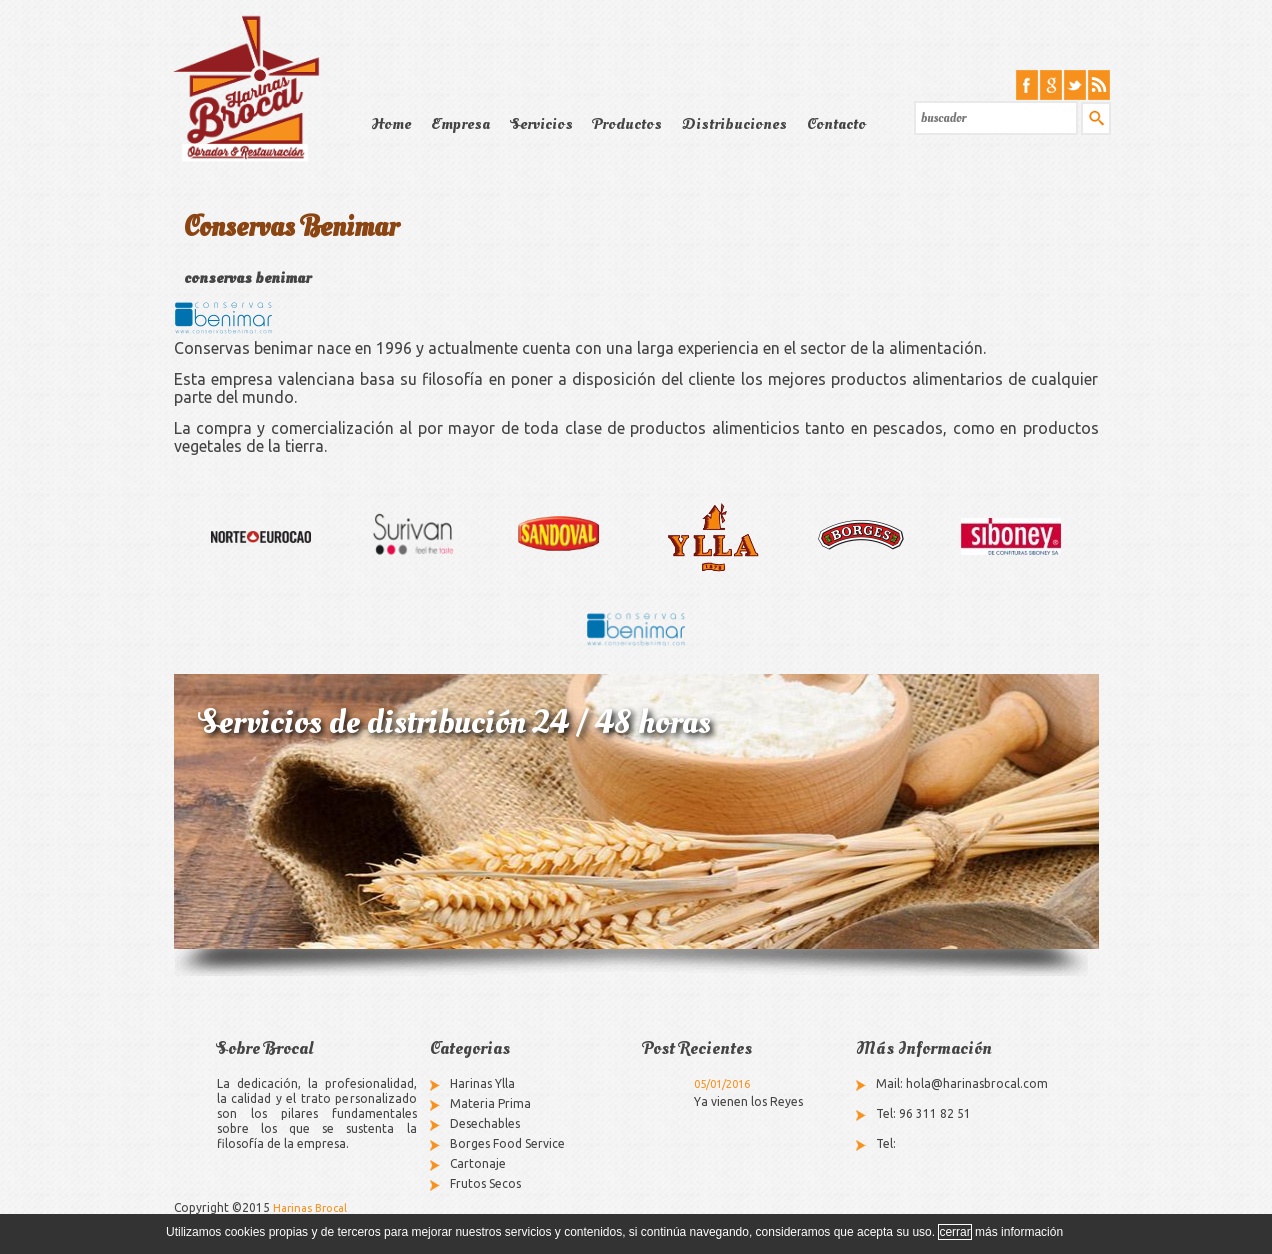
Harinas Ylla (482, 1083)
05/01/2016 (722, 1084)
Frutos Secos (485, 1183)
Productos (627, 124)
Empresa (460, 124)
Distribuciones (734, 124)
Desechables (485, 1123)
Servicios (541, 124)
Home (391, 124)
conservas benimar (247, 278)
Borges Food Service (507, 1143)
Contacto (836, 124)
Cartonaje (478, 1163)
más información (1019, 1232)
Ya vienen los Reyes (748, 1101)
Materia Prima (490, 1103)
